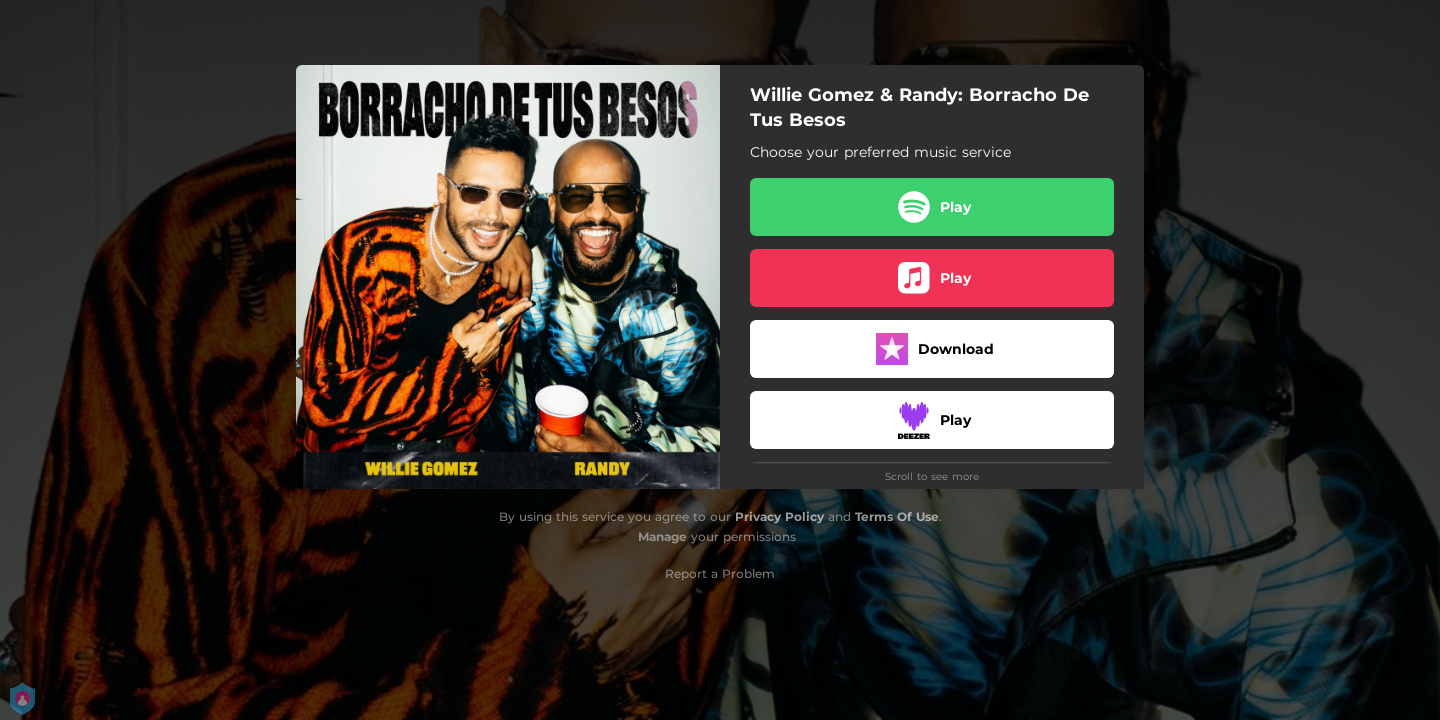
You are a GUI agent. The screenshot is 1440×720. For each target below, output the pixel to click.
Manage (662, 536)
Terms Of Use (897, 516)
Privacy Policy (779, 516)
